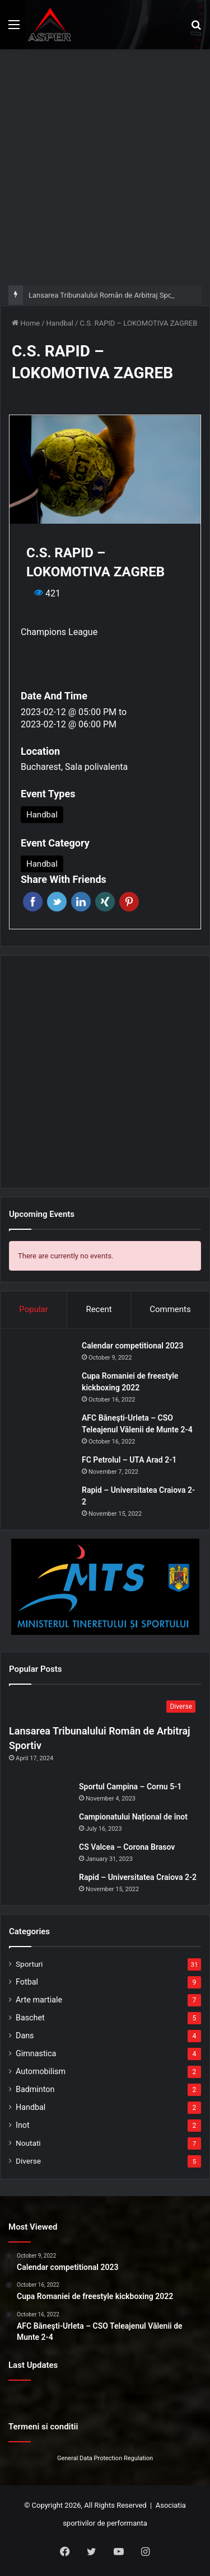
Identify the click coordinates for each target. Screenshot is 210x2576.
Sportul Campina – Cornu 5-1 (130, 1786)
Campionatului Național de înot (133, 1816)
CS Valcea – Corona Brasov (127, 1846)
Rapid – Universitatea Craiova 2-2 (138, 1877)
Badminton (35, 2089)
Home (26, 323)
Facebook (33, 901)
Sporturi (29, 1963)
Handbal (59, 323)
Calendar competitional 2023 (132, 1345)
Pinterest (129, 901)
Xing (105, 901)
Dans (25, 2035)
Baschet (30, 2017)
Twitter (57, 901)
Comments (170, 1309)
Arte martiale (39, 1999)
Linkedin (81, 901)
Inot (23, 2125)
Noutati (28, 2142)
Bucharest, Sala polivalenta (74, 766)
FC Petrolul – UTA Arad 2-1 (129, 1459)
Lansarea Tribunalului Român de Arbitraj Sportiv (106, 295)
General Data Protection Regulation (105, 2458)
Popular (33, 1309)
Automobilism (41, 2071)
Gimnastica (36, 2053)
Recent (98, 1309)
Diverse (28, 2160)
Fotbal (27, 1981)
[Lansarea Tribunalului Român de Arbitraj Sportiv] (105, 1707)
